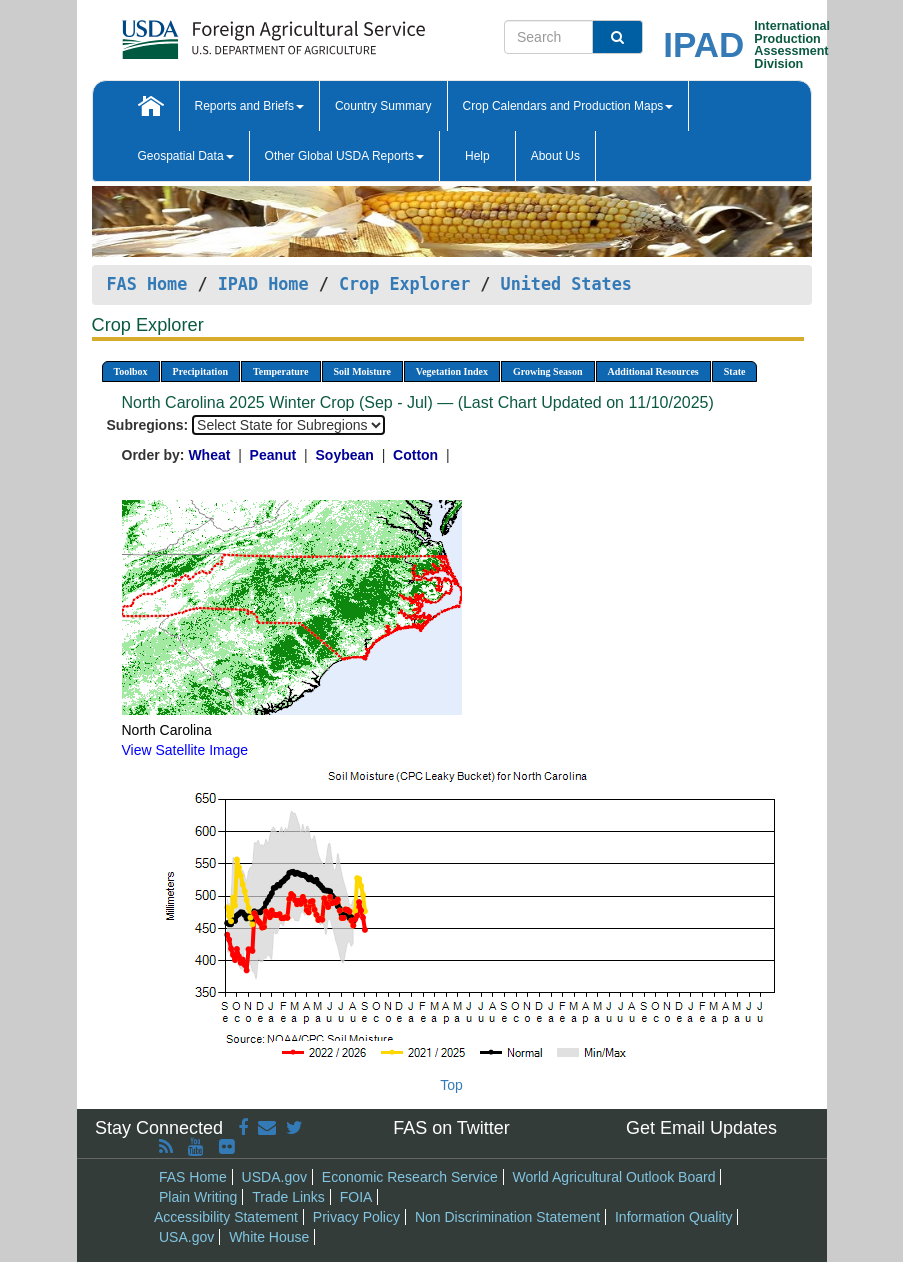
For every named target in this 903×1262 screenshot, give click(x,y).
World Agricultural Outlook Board (614, 1177)
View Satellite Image (185, 750)
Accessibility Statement (226, 1217)
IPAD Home (263, 284)
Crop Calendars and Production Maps (568, 106)
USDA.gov (274, 1177)
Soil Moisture (362, 371)
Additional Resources (653, 371)
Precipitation (200, 371)
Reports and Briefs (249, 106)
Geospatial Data (186, 156)
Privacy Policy (356, 1217)
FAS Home (147, 284)
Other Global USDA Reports (344, 156)
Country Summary (383, 106)
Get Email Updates (701, 1128)
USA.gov (186, 1237)
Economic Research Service (410, 1177)
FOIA (356, 1197)
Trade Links (288, 1197)
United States (566, 284)
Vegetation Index (452, 371)
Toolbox (131, 371)
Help (477, 156)
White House (269, 1237)
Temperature (281, 371)
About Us (555, 156)
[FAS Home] (223, 32)
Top (451, 1085)
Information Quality (674, 1217)
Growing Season (548, 371)
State (735, 371)
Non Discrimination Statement (507, 1217)
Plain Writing (198, 1197)
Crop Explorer (404, 284)
